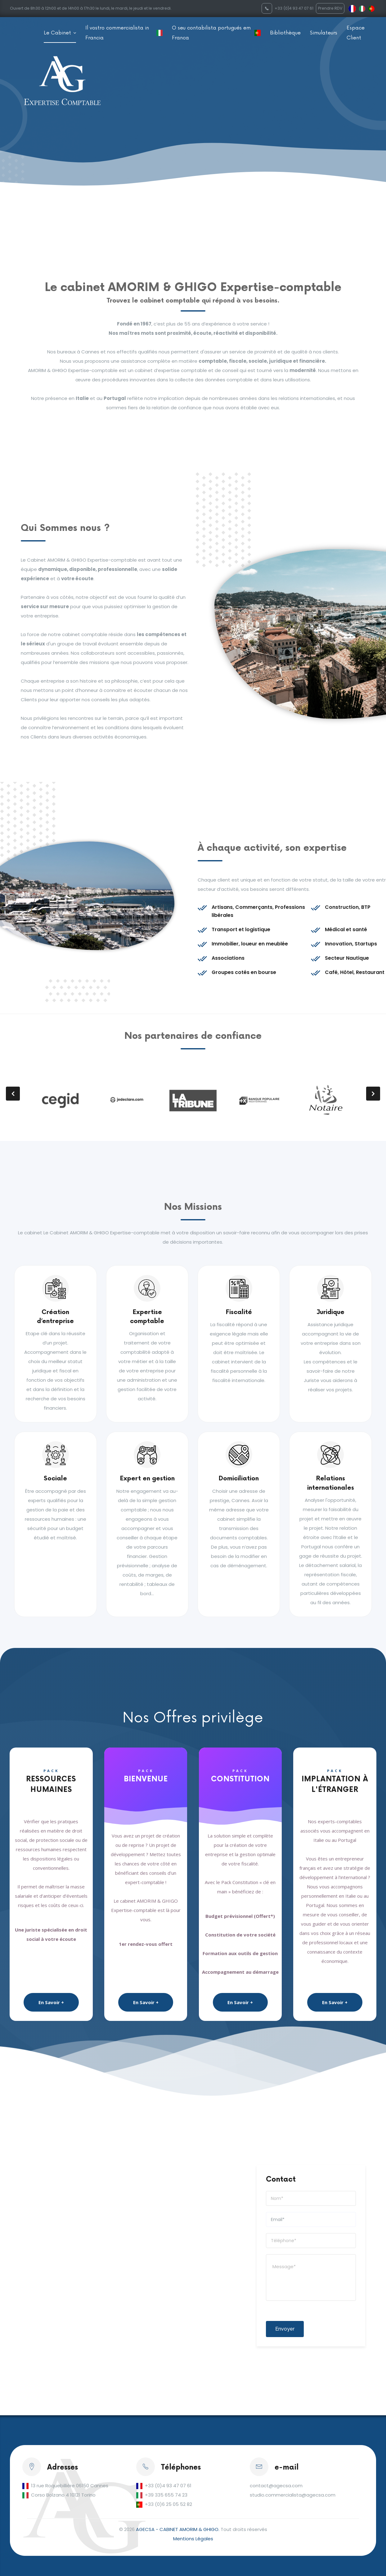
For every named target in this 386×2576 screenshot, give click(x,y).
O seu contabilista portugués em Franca (211, 33)
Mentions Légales (193, 2538)
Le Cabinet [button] (58, 33)
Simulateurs (323, 33)
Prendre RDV (330, 8)
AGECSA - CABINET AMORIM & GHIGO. (177, 2529)
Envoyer (284, 2329)
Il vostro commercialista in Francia (117, 33)
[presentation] (13, 1094)
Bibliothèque (285, 33)
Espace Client (356, 33)
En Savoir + (51, 2002)
